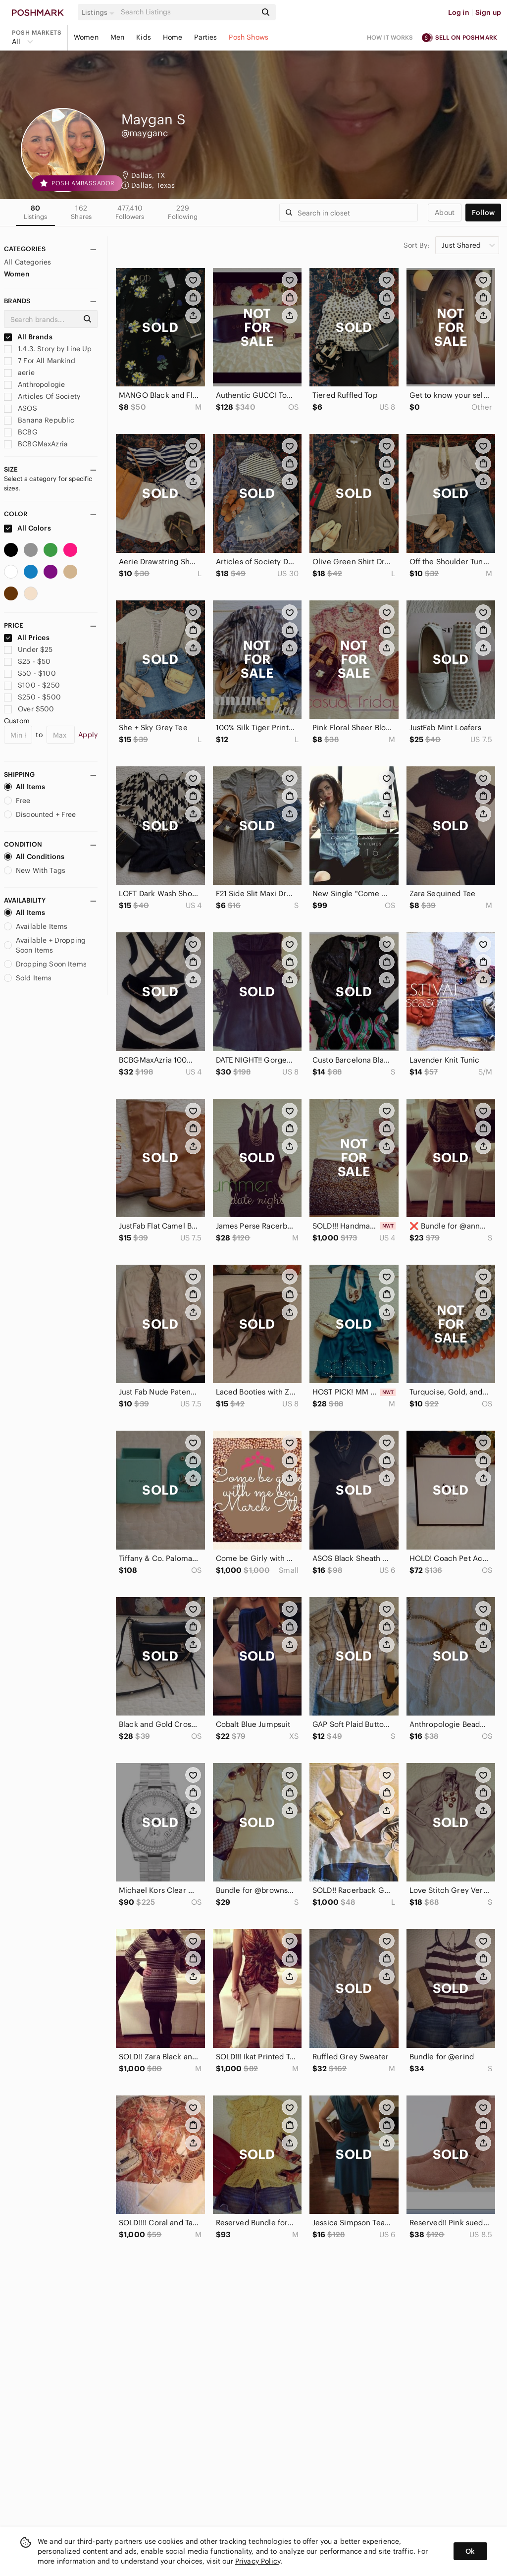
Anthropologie (34, 384)
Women (86, 37)
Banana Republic (39, 420)
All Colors (27, 528)
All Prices (27, 637)
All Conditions (34, 856)
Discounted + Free (40, 814)
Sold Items (28, 977)
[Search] (187, 12)
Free (17, 800)
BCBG (21, 432)
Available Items (35, 926)
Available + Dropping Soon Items (45, 945)
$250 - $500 (32, 697)
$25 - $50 (27, 661)
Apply (88, 734)
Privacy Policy (257, 2561)
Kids (143, 37)
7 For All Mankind (39, 360)
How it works (390, 37)
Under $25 (28, 649)
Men (117, 37)
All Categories (27, 262)
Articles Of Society (42, 396)
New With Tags (34, 870)
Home (173, 37)
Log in (458, 12)
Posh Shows (248, 37)
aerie (19, 372)
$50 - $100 (30, 673)
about (445, 212)
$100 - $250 (32, 685)
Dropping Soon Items (45, 964)
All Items (24, 786)
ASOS (20, 408)
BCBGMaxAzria (36, 443)
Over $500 (29, 708)
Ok (470, 2551)
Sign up (488, 12)
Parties (205, 37)
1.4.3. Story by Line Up (48, 348)
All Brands (28, 336)
